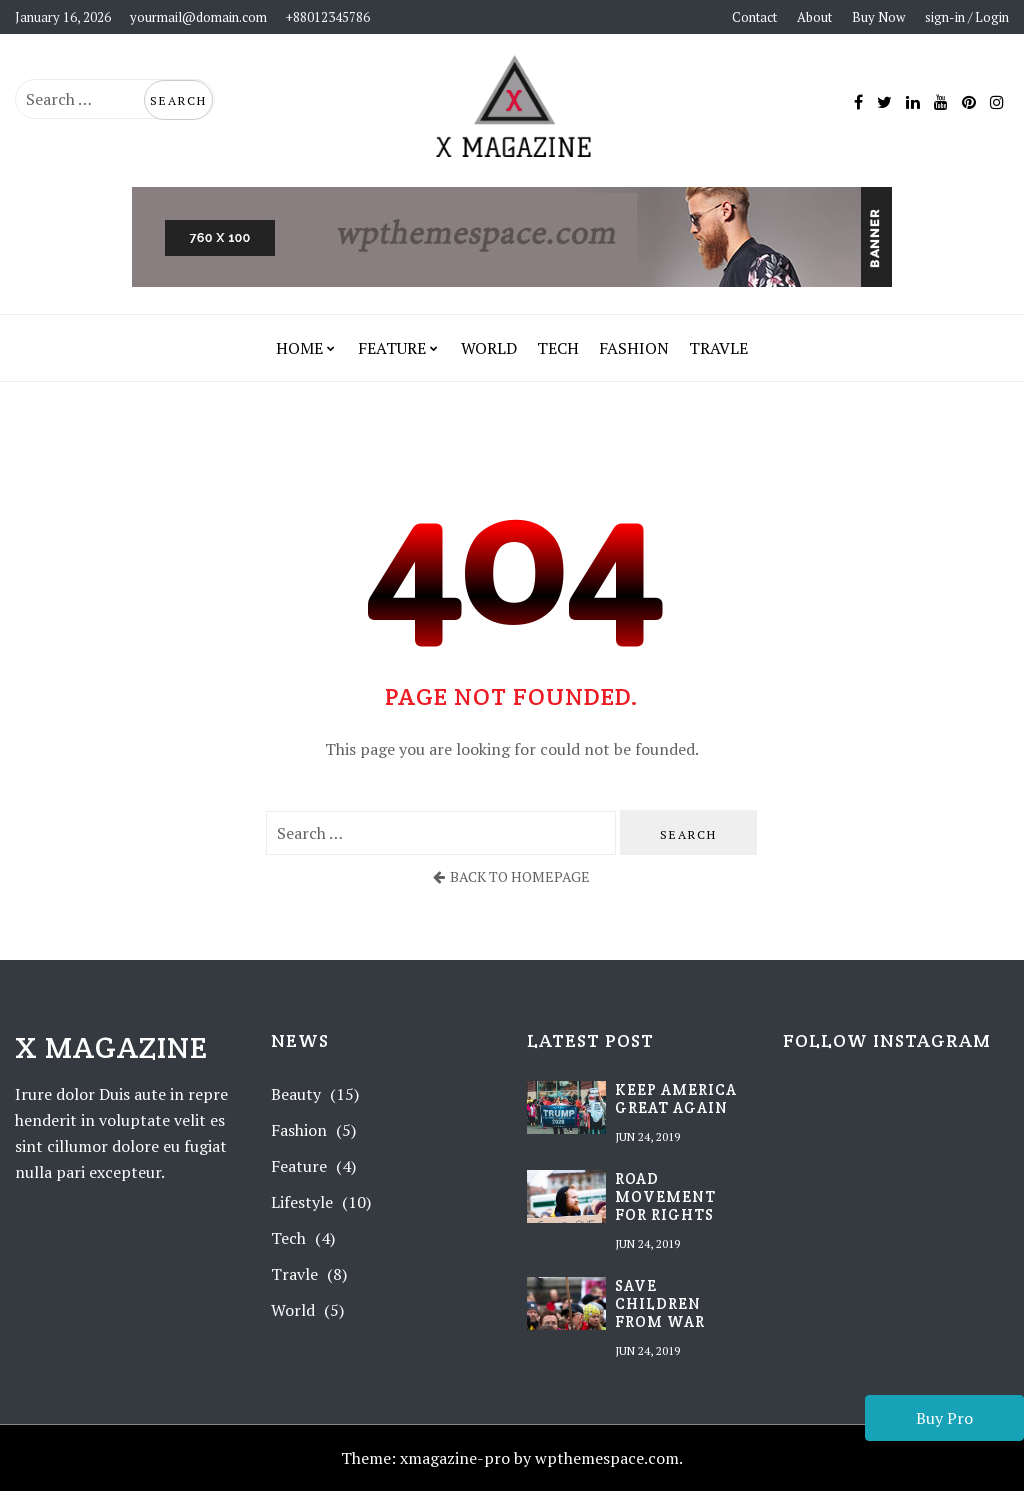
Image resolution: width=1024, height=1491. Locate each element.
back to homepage (511, 876)
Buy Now (878, 17)
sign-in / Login (967, 17)
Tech (558, 348)
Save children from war (660, 1304)
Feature (392, 348)
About (814, 17)
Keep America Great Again (676, 1099)
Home (299, 348)
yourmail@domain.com (198, 17)
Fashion (634, 348)
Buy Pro (944, 1418)
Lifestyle (302, 1202)
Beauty (296, 1094)
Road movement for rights (665, 1197)
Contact (754, 17)
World (489, 348)
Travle (718, 348)
